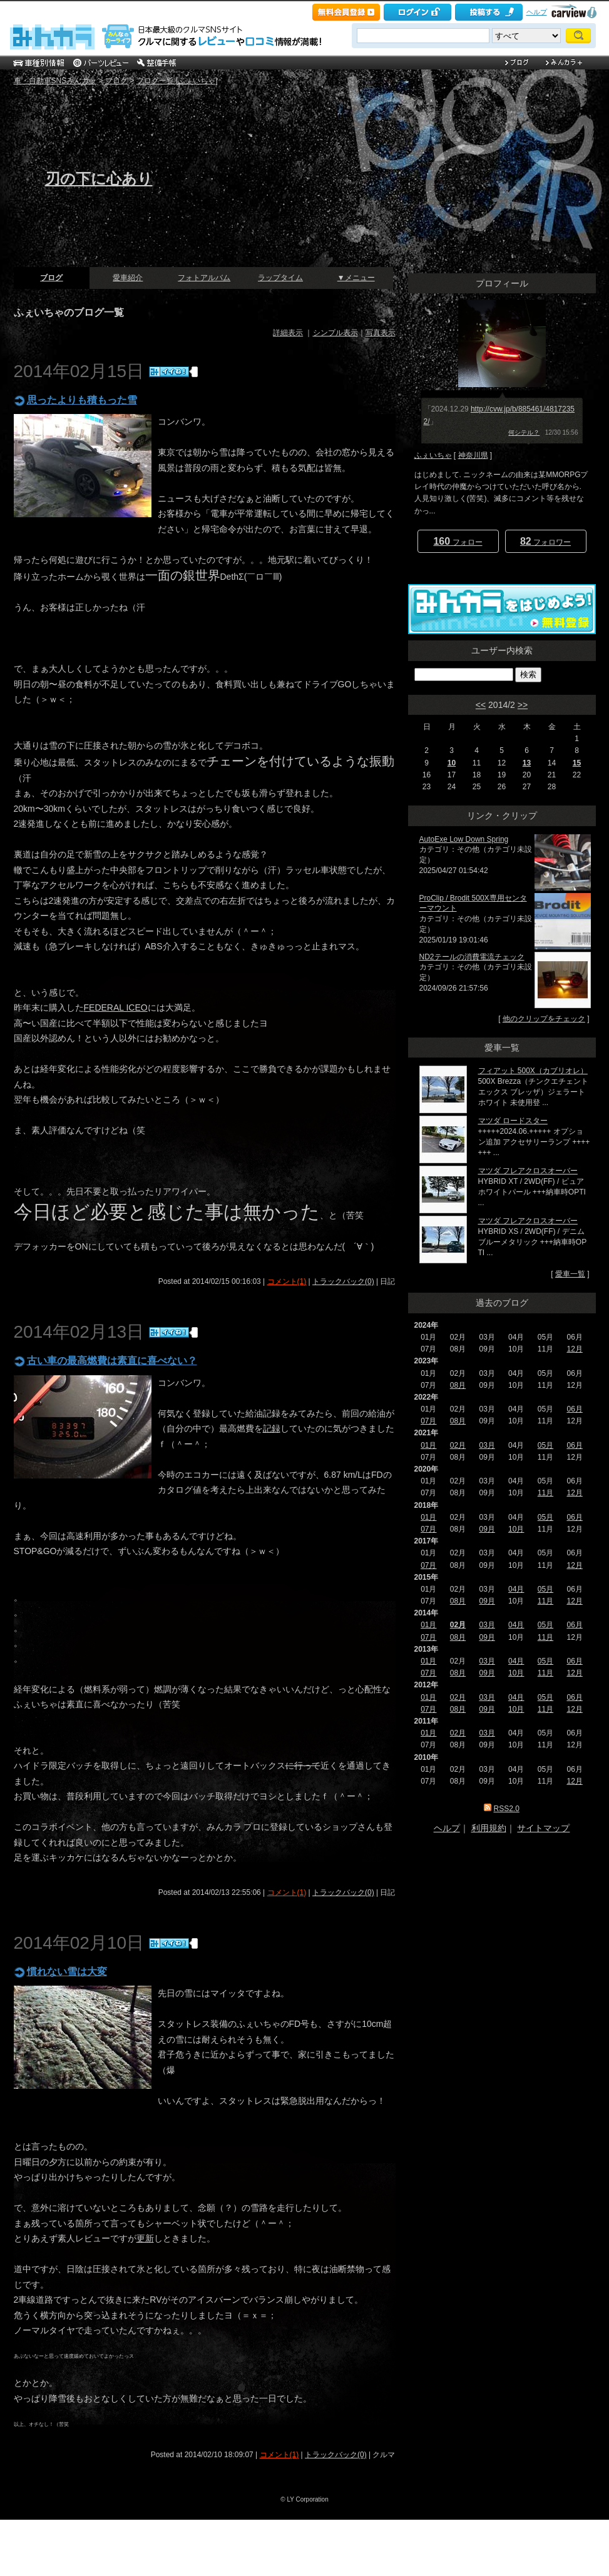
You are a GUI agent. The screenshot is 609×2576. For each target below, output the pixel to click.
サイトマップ (543, 1828)
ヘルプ (536, 12)
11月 (545, 1492)
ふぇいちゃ (433, 455)
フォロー (457, 541)
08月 (458, 1385)
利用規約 (488, 1828)
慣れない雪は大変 (67, 1971)
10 (452, 763)
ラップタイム (280, 277)
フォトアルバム (204, 277)
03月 (486, 1445)
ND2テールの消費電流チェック (472, 956)
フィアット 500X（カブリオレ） (533, 1070)
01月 (428, 1445)
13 (527, 763)
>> (523, 705)
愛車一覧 (570, 1274)
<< (481, 705)
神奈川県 (473, 455)
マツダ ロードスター (513, 1120)
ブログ (116, 80)
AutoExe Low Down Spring (464, 839)
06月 (574, 1409)
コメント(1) (287, 1281)
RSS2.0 (506, 1808)
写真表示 (381, 332)
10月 (516, 1529)
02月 (458, 1445)
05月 (545, 1445)
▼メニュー (356, 277)
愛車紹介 (128, 277)
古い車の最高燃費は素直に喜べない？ (112, 1360)
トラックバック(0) (343, 1281)
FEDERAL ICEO (116, 1008)
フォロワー (545, 541)
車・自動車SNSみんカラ (55, 80)
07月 (428, 1421)
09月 (486, 1529)
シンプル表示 (335, 332)
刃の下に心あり (99, 178)
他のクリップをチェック (544, 1018)
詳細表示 (288, 332)
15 (577, 763)
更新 (145, 2238)
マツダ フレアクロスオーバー (528, 1170)
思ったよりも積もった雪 (82, 400)
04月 (516, 1589)
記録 (271, 1428)
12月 (574, 1349)
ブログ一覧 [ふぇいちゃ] (177, 80)
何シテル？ (524, 432)
